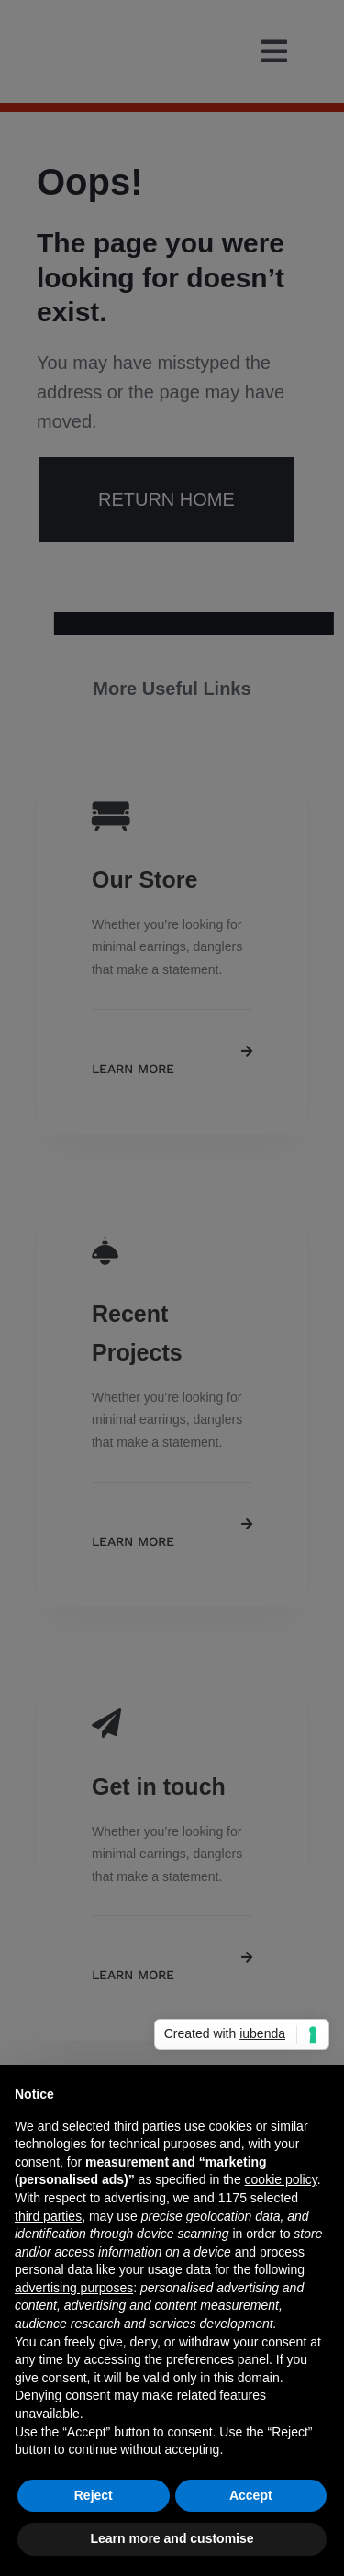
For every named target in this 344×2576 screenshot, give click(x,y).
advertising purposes (74, 2287)
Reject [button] (93, 2495)
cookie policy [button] (281, 2179)
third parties (48, 2216)
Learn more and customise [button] (171, 2538)
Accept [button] (250, 2495)
